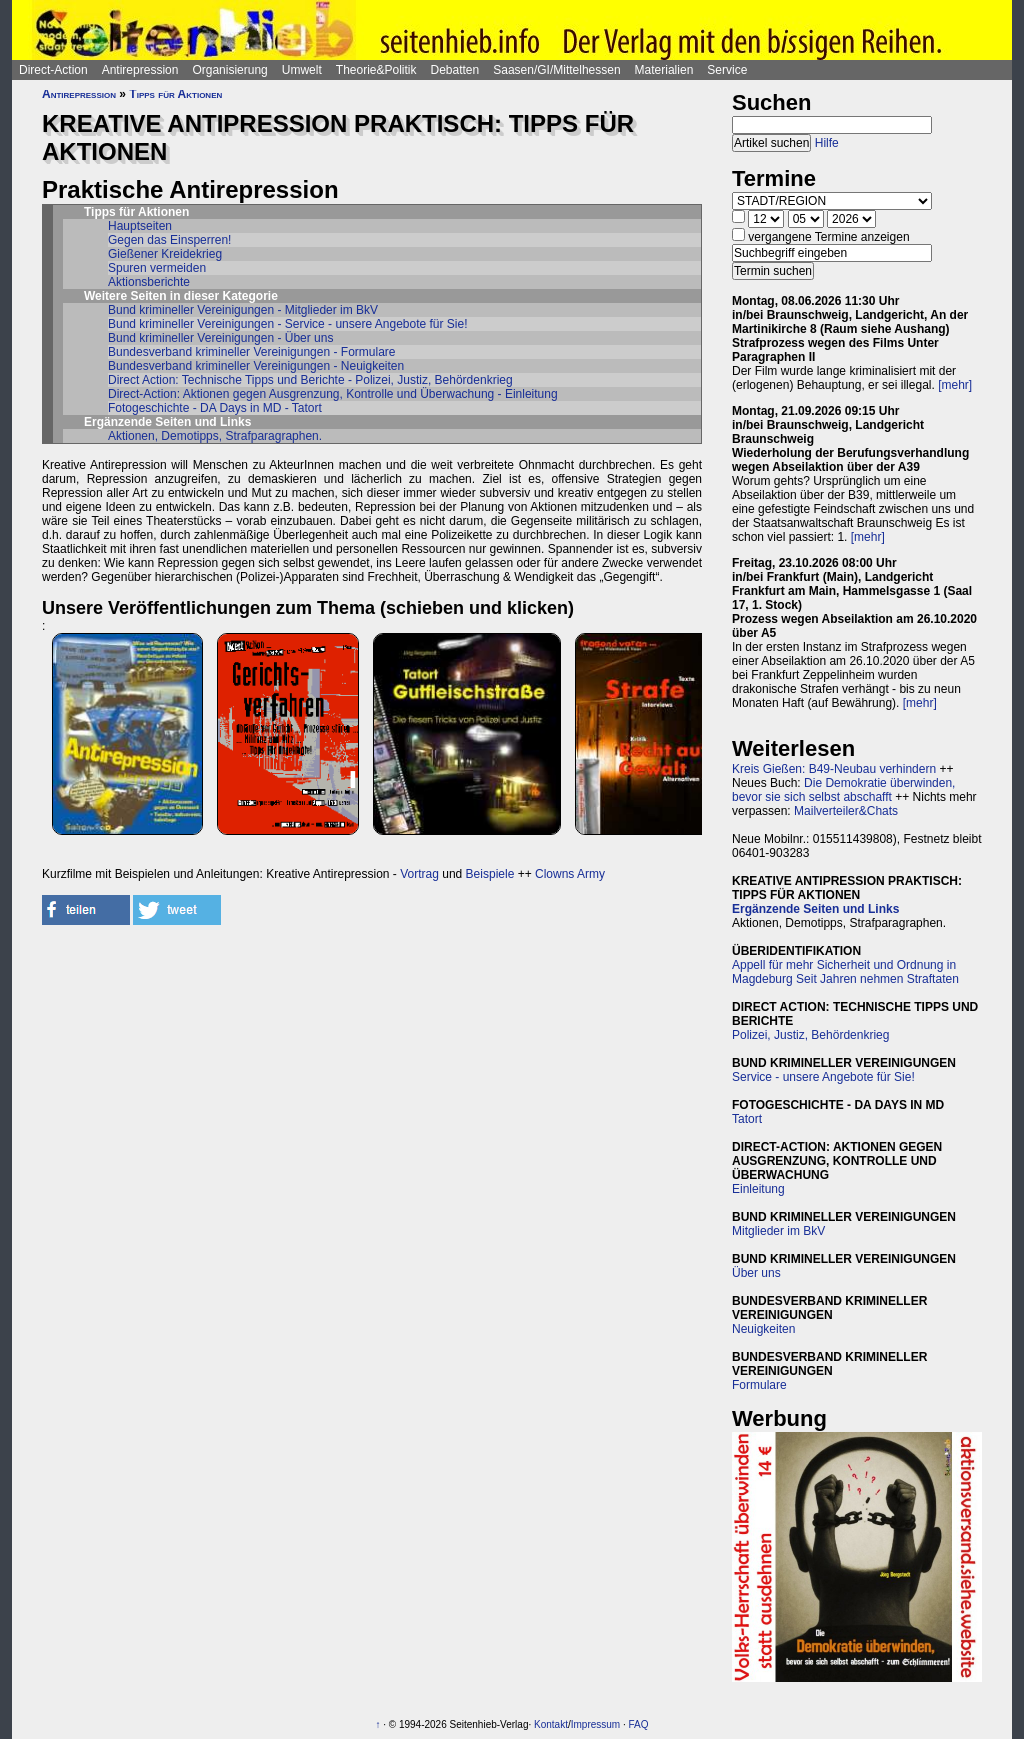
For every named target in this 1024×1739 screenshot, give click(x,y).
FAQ (639, 1724)
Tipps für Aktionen (175, 94)
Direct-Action (53, 70)
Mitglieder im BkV (778, 1231)
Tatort (747, 1119)
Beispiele (490, 874)
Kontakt (551, 1724)
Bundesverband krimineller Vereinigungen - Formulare (251, 352)
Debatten (455, 70)
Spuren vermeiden (157, 268)
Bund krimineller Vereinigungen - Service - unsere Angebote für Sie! (288, 324)
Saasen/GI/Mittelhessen (556, 70)
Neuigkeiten (763, 1329)
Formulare (759, 1385)
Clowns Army (570, 874)
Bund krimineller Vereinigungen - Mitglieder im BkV (243, 310)
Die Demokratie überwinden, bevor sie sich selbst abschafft (843, 790)
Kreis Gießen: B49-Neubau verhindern (834, 769)
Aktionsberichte (149, 282)
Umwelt (302, 70)
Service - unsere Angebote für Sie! (823, 1077)
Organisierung (229, 70)
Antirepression (140, 70)
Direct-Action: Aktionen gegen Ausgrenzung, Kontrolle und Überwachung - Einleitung (333, 394)
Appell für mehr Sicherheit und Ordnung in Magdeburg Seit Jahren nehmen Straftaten (845, 972)
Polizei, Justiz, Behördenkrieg (810, 1035)
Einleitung (758, 1189)
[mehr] (955, 385)
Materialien (664, 70)
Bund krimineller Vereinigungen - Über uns (220, 338)
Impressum (595, 1724)
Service (727, 70)
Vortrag (419, 874)
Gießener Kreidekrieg (165, 254)
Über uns (756, 1273)
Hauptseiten (140, 226)
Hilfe (827, 143)
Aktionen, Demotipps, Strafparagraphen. (215, 436)
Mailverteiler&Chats (846, 811)
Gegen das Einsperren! (169, 240)
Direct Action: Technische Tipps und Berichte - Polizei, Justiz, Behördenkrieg (310, 380)
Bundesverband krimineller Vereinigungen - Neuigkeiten (256, 366)
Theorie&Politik (376, 70)
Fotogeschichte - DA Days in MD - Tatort (215, 408)
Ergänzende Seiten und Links (815, 909)
